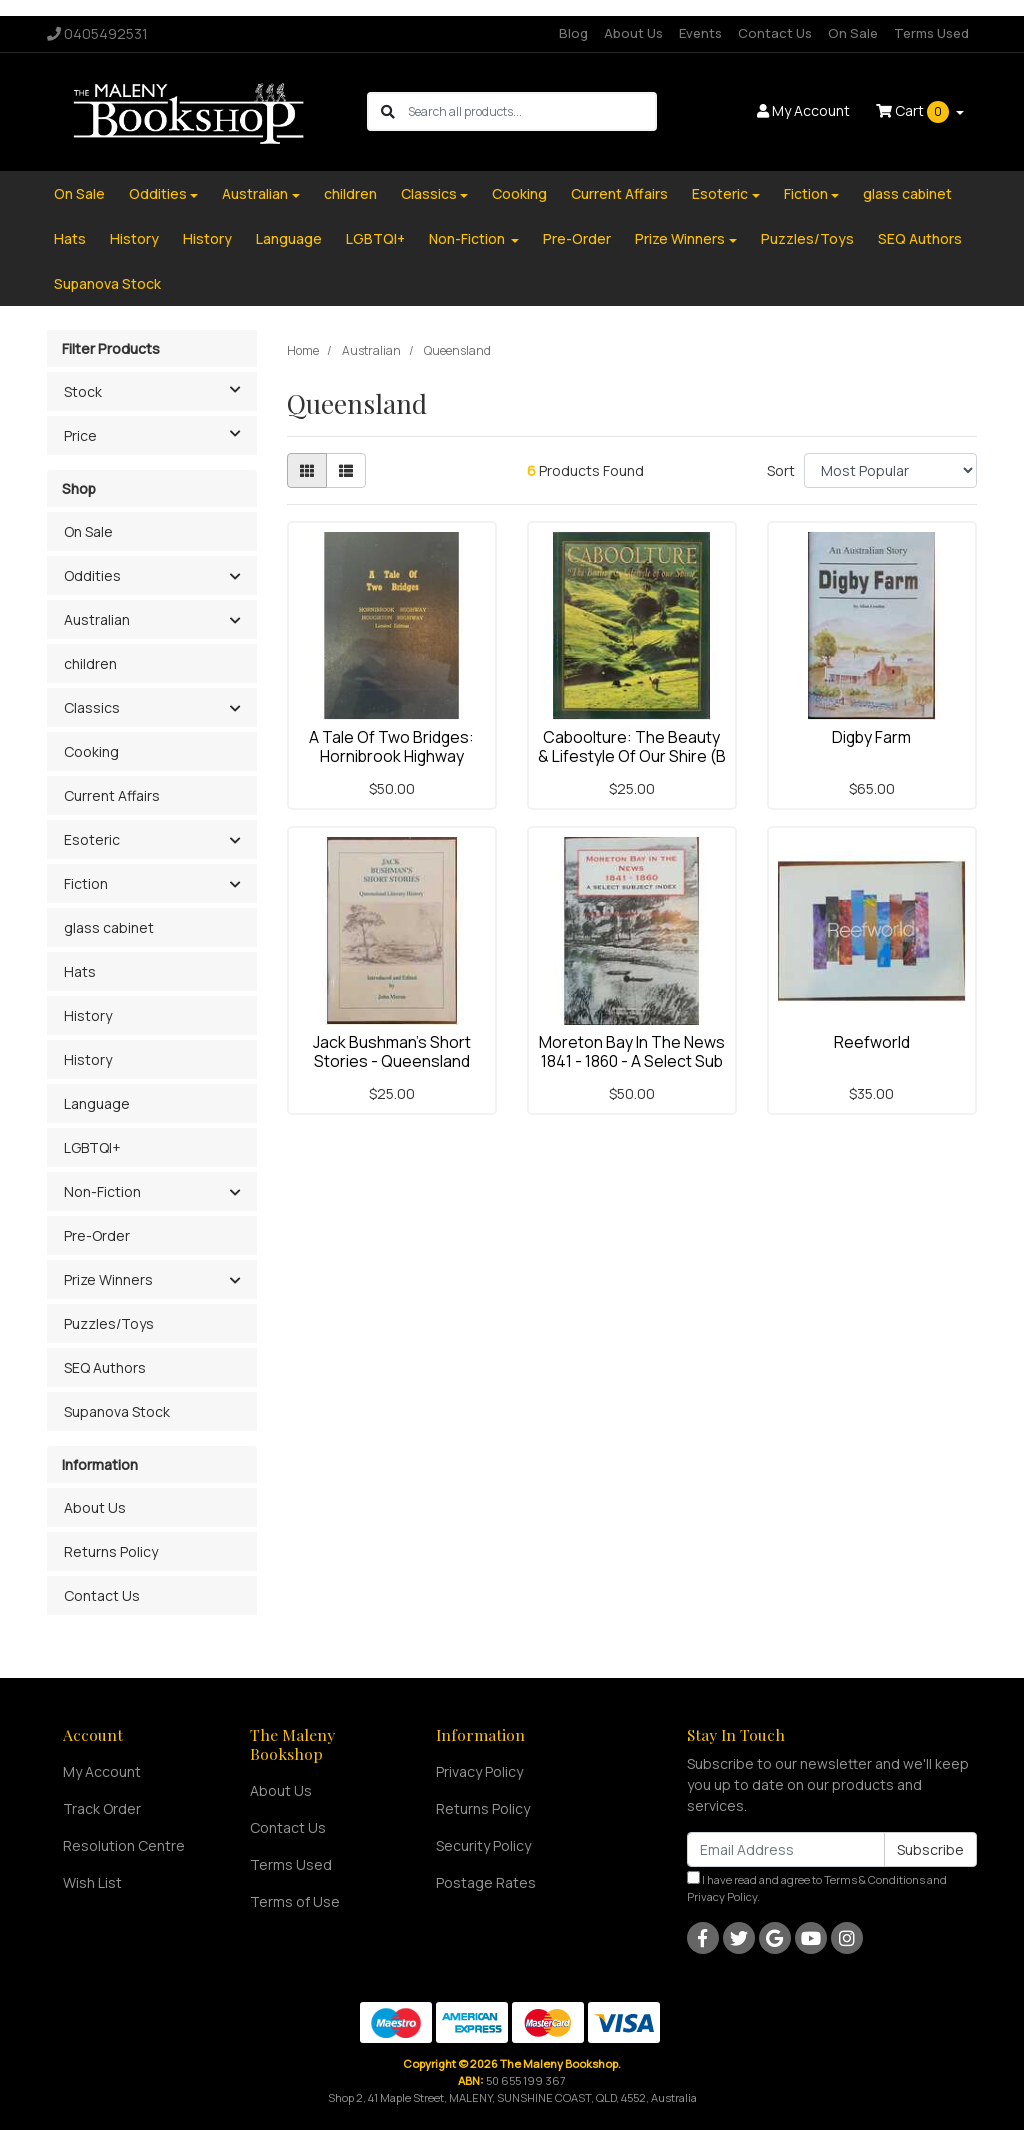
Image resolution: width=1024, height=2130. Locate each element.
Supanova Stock (107, 283)
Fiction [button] (86, 883)
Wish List (92, 1882)
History (134, 238)
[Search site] (388, 111)
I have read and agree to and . (817, 1887)
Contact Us (775, 33)
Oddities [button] (92, 575)
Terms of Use (295, 1901)
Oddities (158, 193)
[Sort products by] (890, 470)
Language (289, 238)
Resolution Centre (124, 1845)
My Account (102, 1771)
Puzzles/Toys (807, 238)
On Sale (853, 33)
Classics (429, 193)
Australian (255, 193)
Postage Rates (486, 1882)
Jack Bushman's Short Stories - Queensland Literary (392, 1061)
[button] (234, 577)
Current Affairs (619, 193)
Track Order (102, 1808)
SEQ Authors (920, 238)
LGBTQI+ (375, 238)
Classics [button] (92, 707)
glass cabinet (907, 193)
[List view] (346, 470)
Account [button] (803, 110)
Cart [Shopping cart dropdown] (914, 112)
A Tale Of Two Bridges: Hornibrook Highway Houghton (391, 756)
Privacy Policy (479, 1771)
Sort (781, 470)
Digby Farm (871, 737)
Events (700, 33)
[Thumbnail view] (307, 470)
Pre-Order (577, 238)
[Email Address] (786, 1849)
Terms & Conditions (874, 1879)
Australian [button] (97, 619)
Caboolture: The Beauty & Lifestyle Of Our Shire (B (632, 746)
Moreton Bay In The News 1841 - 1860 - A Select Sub (632, 1051)
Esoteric (720, 193)
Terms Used (931, 33)
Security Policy (483, 1845)
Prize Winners (680, 238)
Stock (160, 390)
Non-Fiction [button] (102, 1191)
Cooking (519, 193)
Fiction (806, 193)
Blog (573, 33)
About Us (633, 33)
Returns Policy (111, 1551)
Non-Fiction (468, 238)
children (350, 193)
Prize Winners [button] (108, 1279)
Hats (70, 238)
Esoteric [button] (92, 839)
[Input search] (531, 111)
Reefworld (872, 1042)
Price (160, 434)
